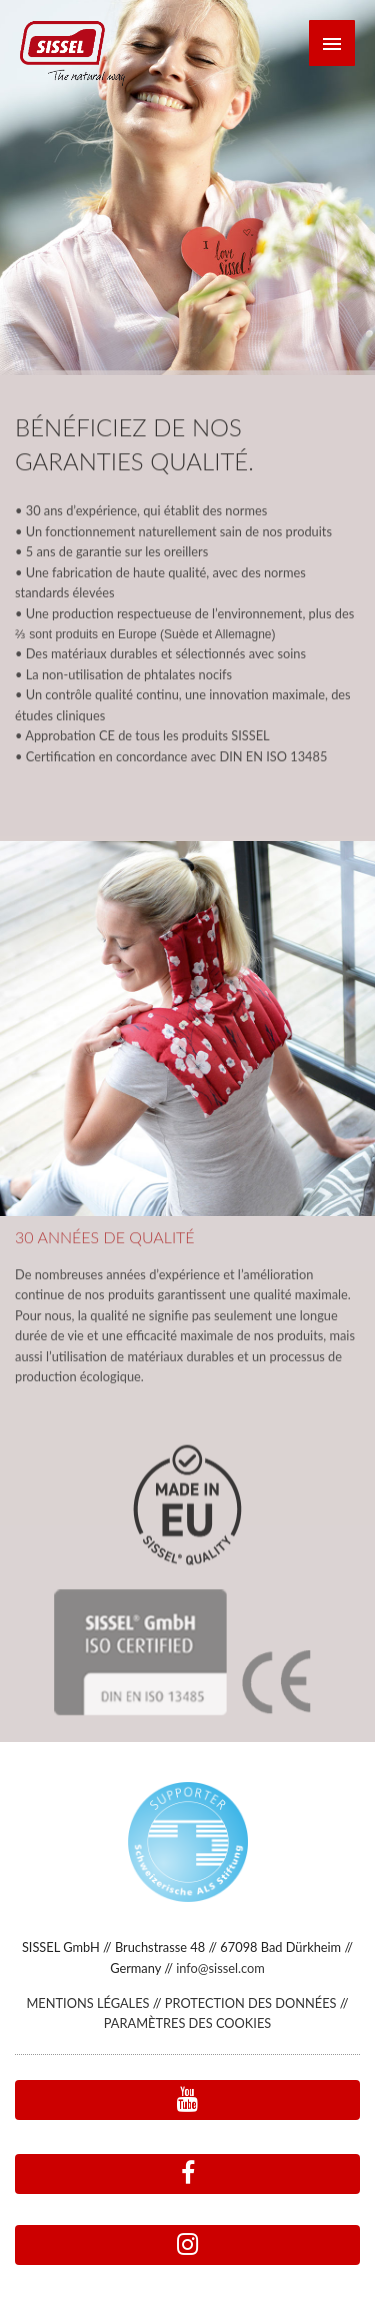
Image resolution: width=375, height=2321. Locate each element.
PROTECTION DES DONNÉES (251, 2003)
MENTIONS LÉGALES (87, 2003)
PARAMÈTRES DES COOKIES (187, 2023)
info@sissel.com (220, 1968)
